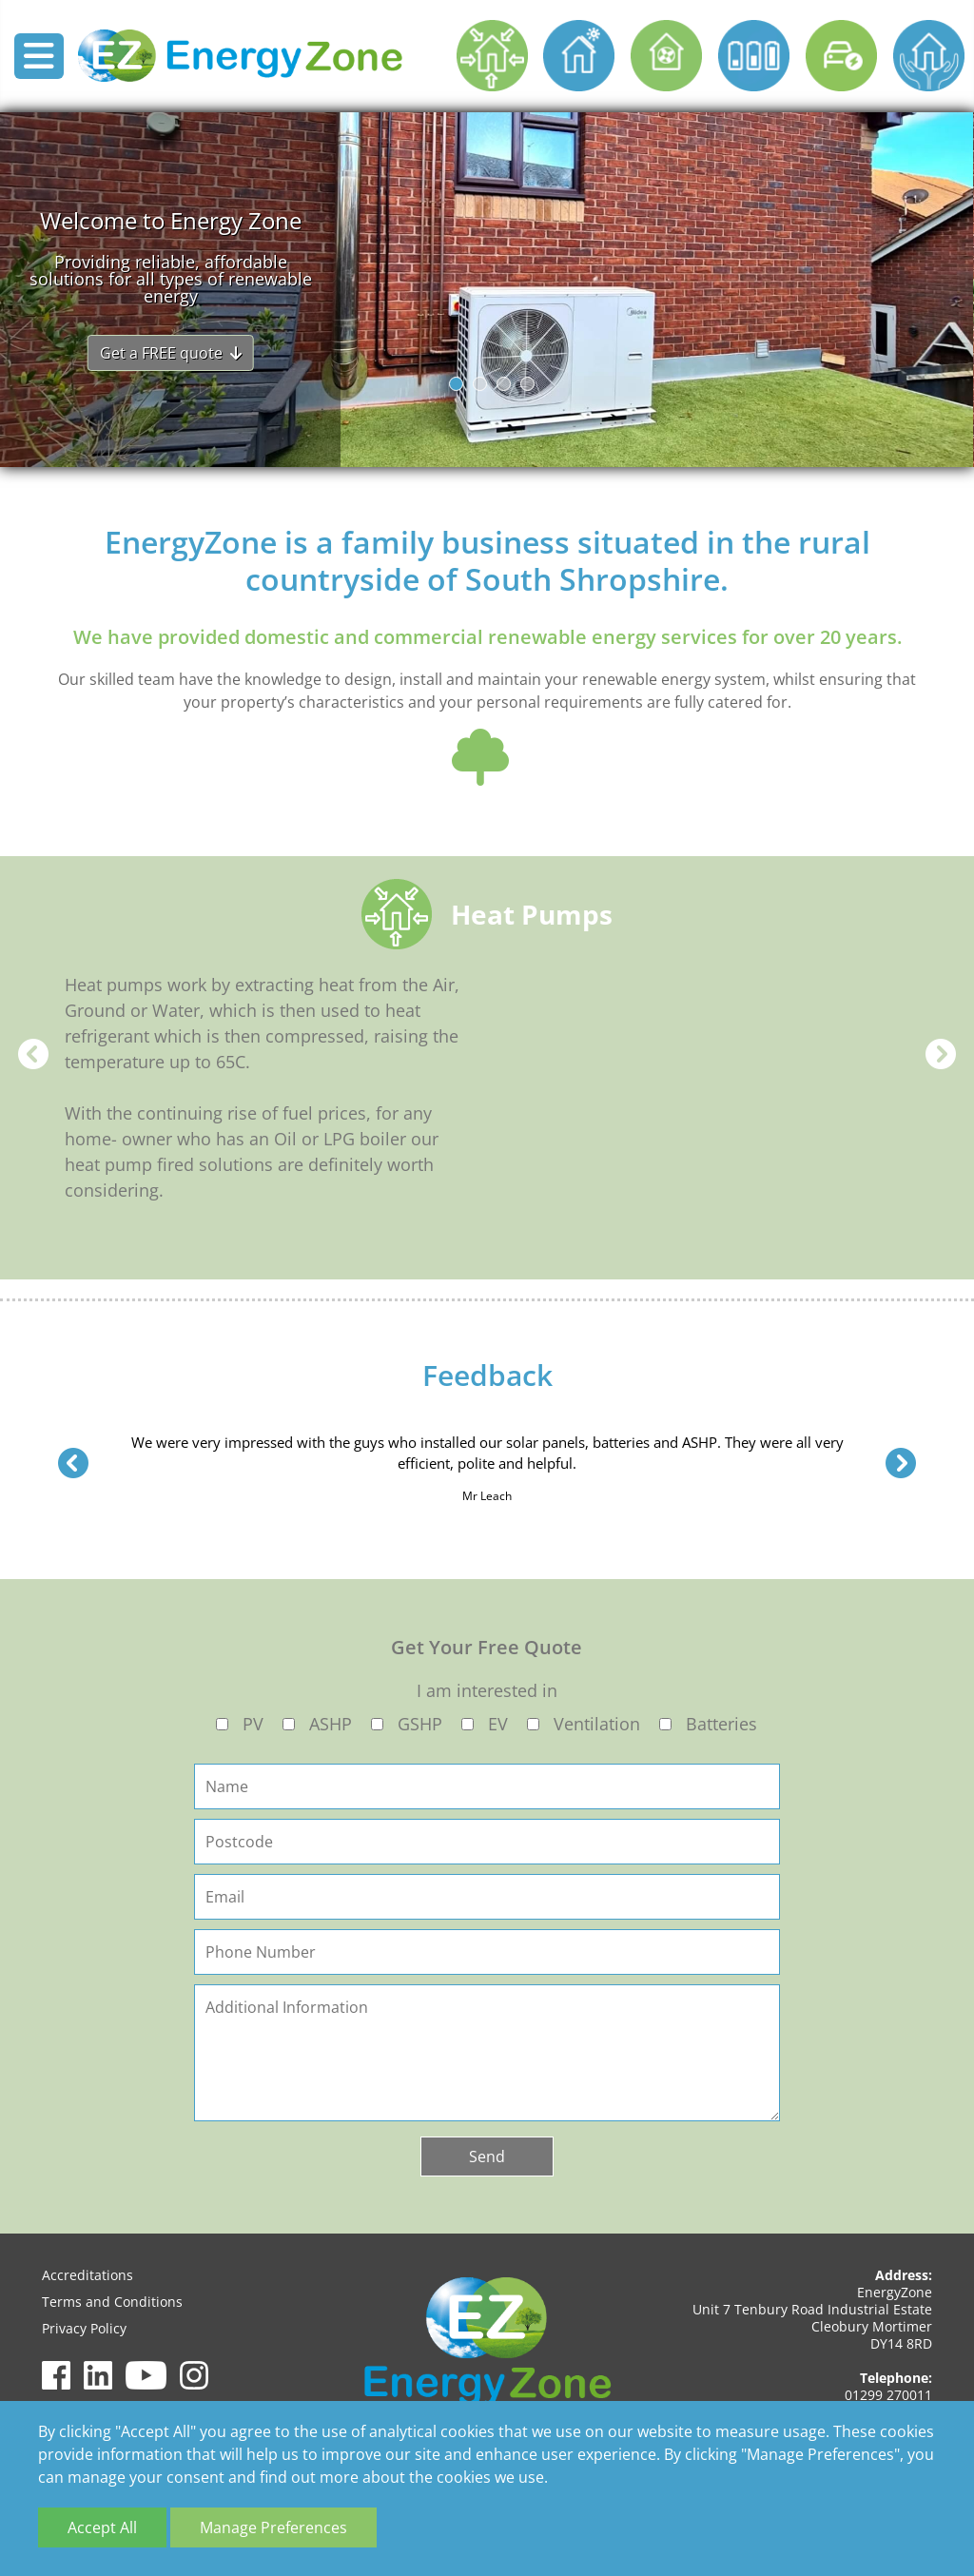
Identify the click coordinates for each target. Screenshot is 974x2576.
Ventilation (597, 1723)
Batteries (721, 1723)
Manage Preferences (273, 2527)
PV (253, 1723)
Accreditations (87, 2275)
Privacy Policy (84, 2328)
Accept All (102, 2527)
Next (940, 1054)
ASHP (330, 1723)
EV (498, 1723)
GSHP (420, 1723)
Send (487, 2156)
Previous (33, 1054)
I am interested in (487, 1690)
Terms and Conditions (112, 2302)
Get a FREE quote (171, 352)
